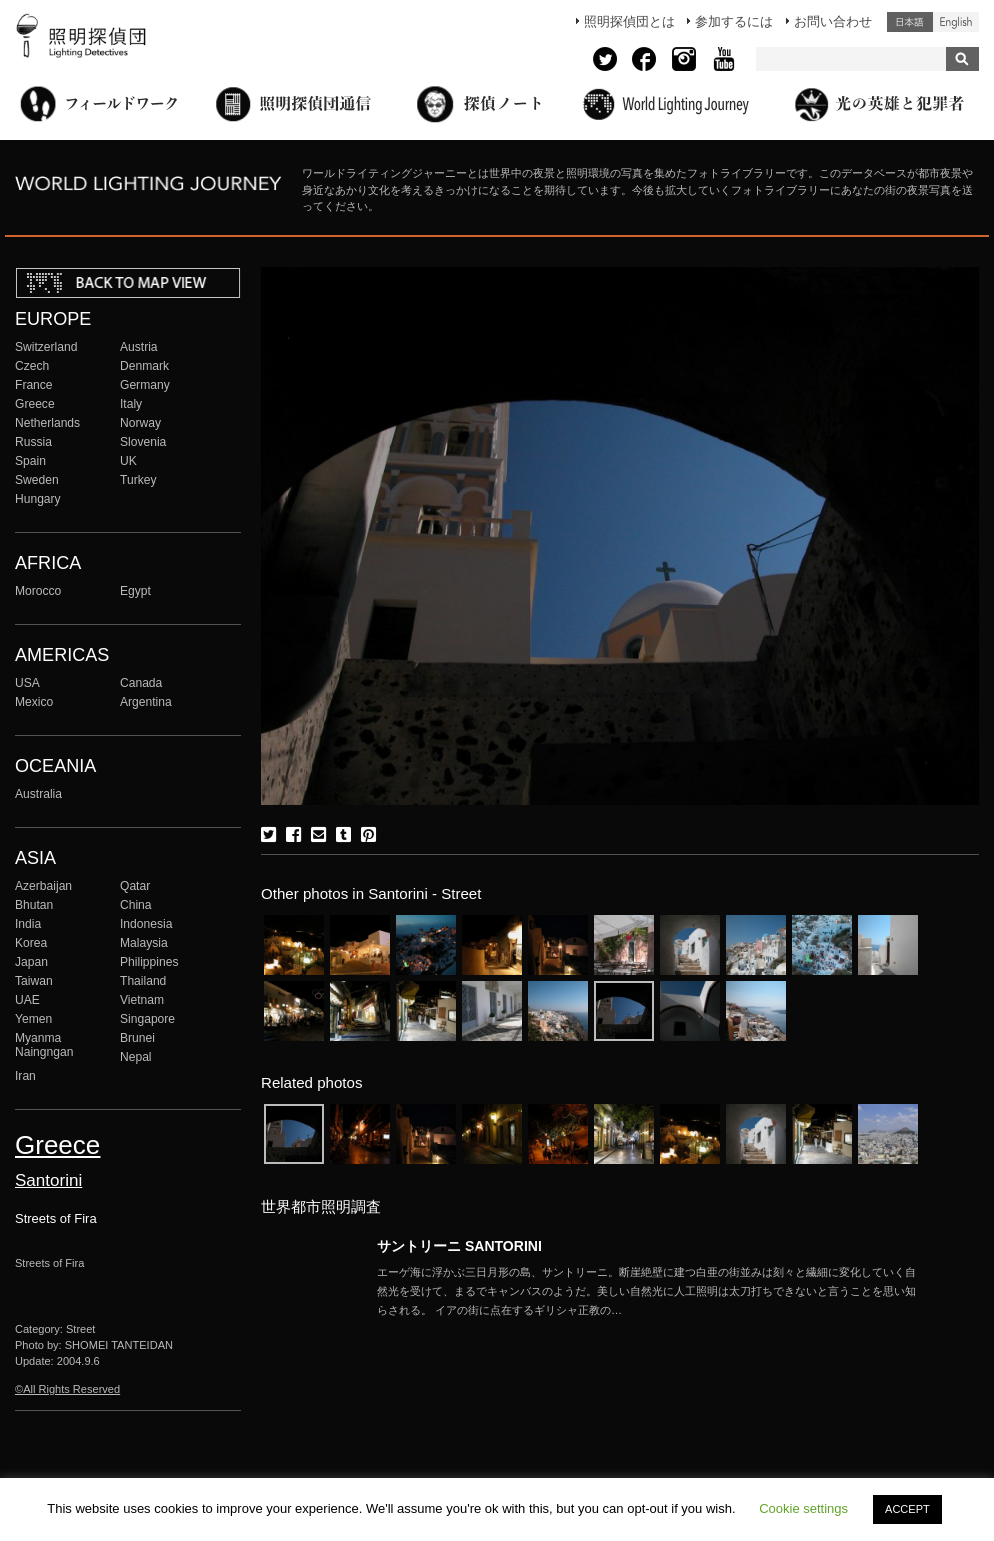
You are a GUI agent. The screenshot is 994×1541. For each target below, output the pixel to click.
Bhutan (34, 905)
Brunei (137, 1038)
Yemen (33, 1019)
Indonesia (146, 924)
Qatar (135, 886)
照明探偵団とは (629, 21)
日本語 (910, 22)
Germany (145, 385)
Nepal (136, 1057)
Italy (131, 404)
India (28, 924)
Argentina (146, 702)
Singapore (147, 1019)
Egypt (135, 591)
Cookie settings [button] (803, 1508)
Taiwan (34, 981)
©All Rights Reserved (67, 1389)
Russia (33, 442)
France (34, 385)
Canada (141, 683)
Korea (31, 943)
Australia (38, 794)
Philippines (149, 962)
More (647, 1291)
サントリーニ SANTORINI (459, 1246)
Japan (31, 962)
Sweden (37, 480)
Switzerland (46, 347)
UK (128, 461)
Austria (139, 347)
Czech (32, 366)
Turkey (138, 480)
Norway (140, 423)
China (136, 905)
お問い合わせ (833, 21)
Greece (35, 404)
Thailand (143, 981)
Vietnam (142, 1000)
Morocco (38, 591)
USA (27, 683)
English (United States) (956, 22)
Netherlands (47, 423)
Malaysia (144, 943)
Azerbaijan (43, 886)
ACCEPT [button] (907, 1509)
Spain (30, 461)
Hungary (38, 499)
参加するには (734, 21)
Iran (25, 1076)
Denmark (144, 366)
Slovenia (143, 442)
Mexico (34, 702)
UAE (27, 1000)
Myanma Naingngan (44, 1045)
